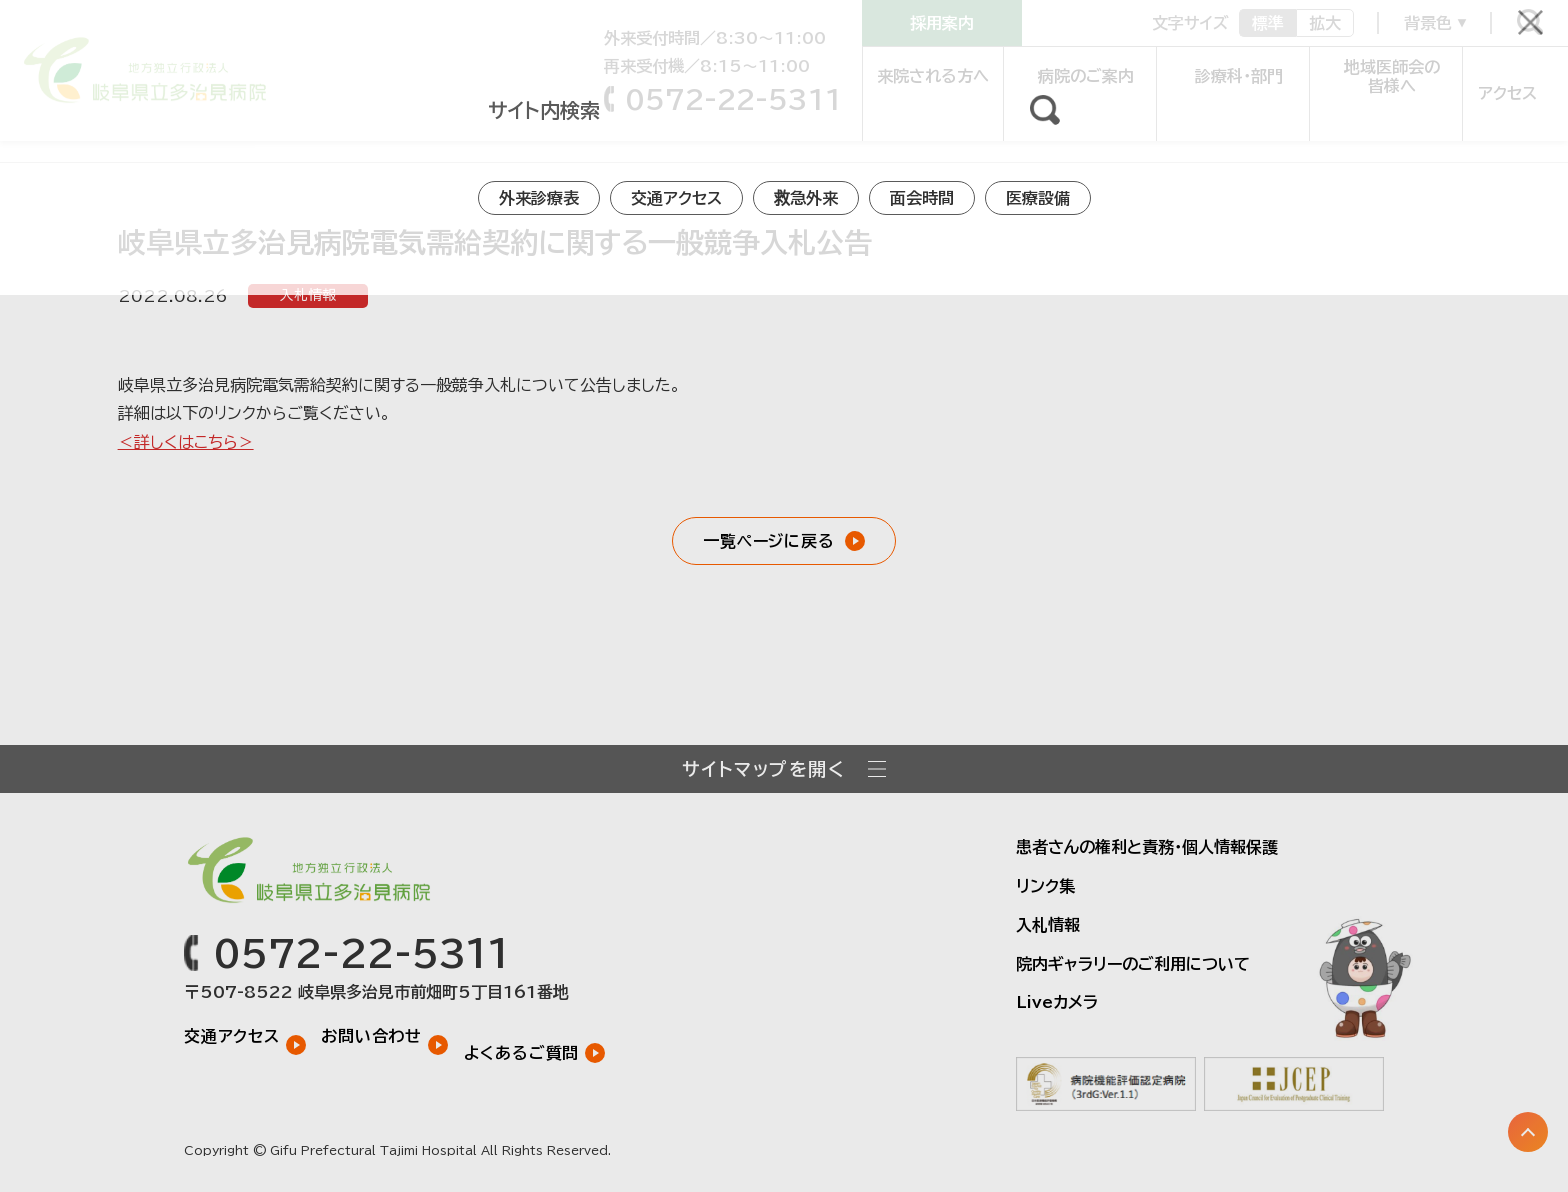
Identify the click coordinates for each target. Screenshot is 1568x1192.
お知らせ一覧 (128, 134)
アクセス (1498, 76)
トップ (38, 134)
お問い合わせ (380, 1035)
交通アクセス (232, 1035)
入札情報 (308, 296)
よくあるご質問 (539, 1035)
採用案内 (942, 23)
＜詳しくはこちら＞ (186, 442)
